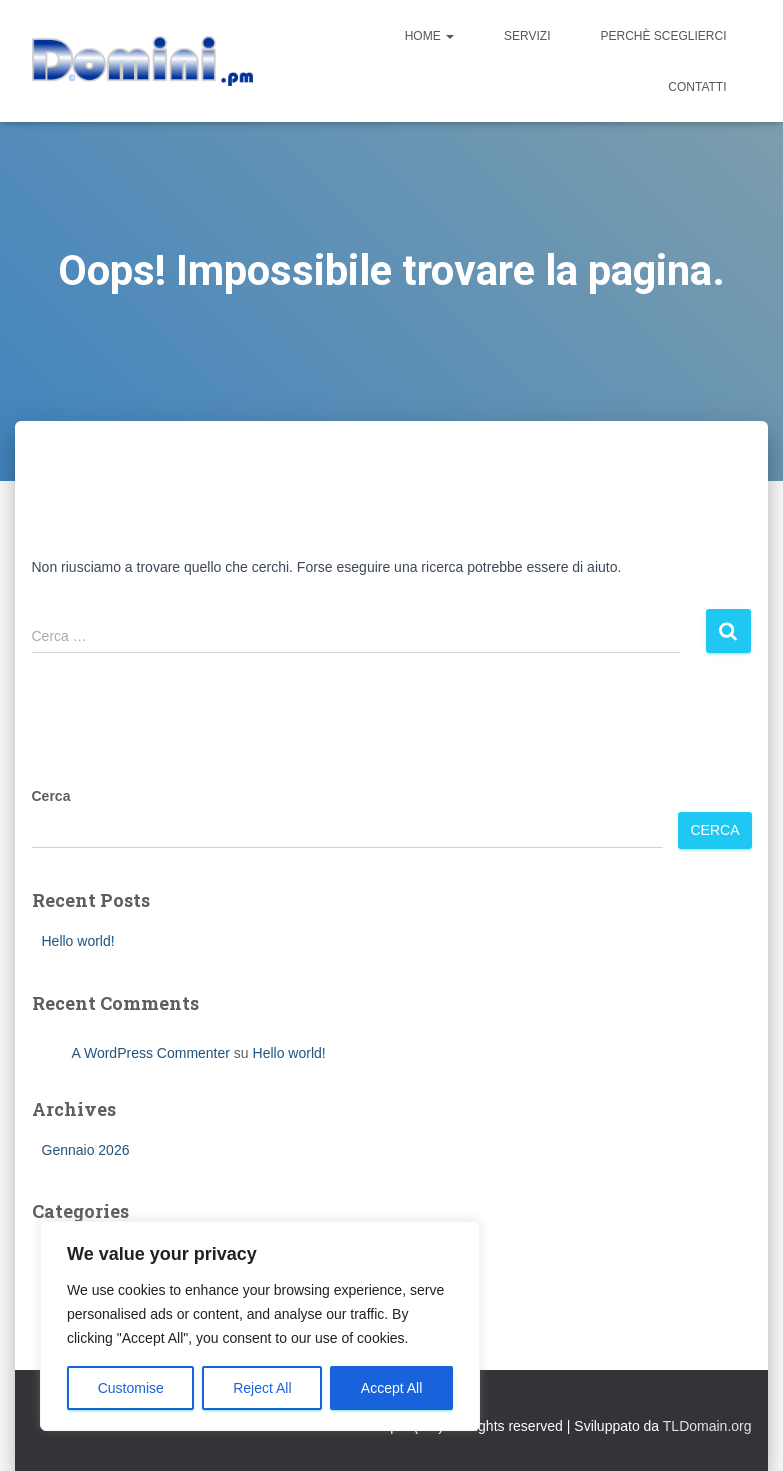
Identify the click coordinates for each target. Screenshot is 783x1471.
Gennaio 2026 (86, 1150)
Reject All (262, 1388)
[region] (260, 1326)
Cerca (51, 796)
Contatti (697, 87)
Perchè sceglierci (663, 36)
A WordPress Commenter (151, 1053)
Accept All (391, 1388)
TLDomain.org (707, 1426)
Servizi (527, 36)
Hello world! (78, 941)
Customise (131, 1388)
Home (429, 36)
